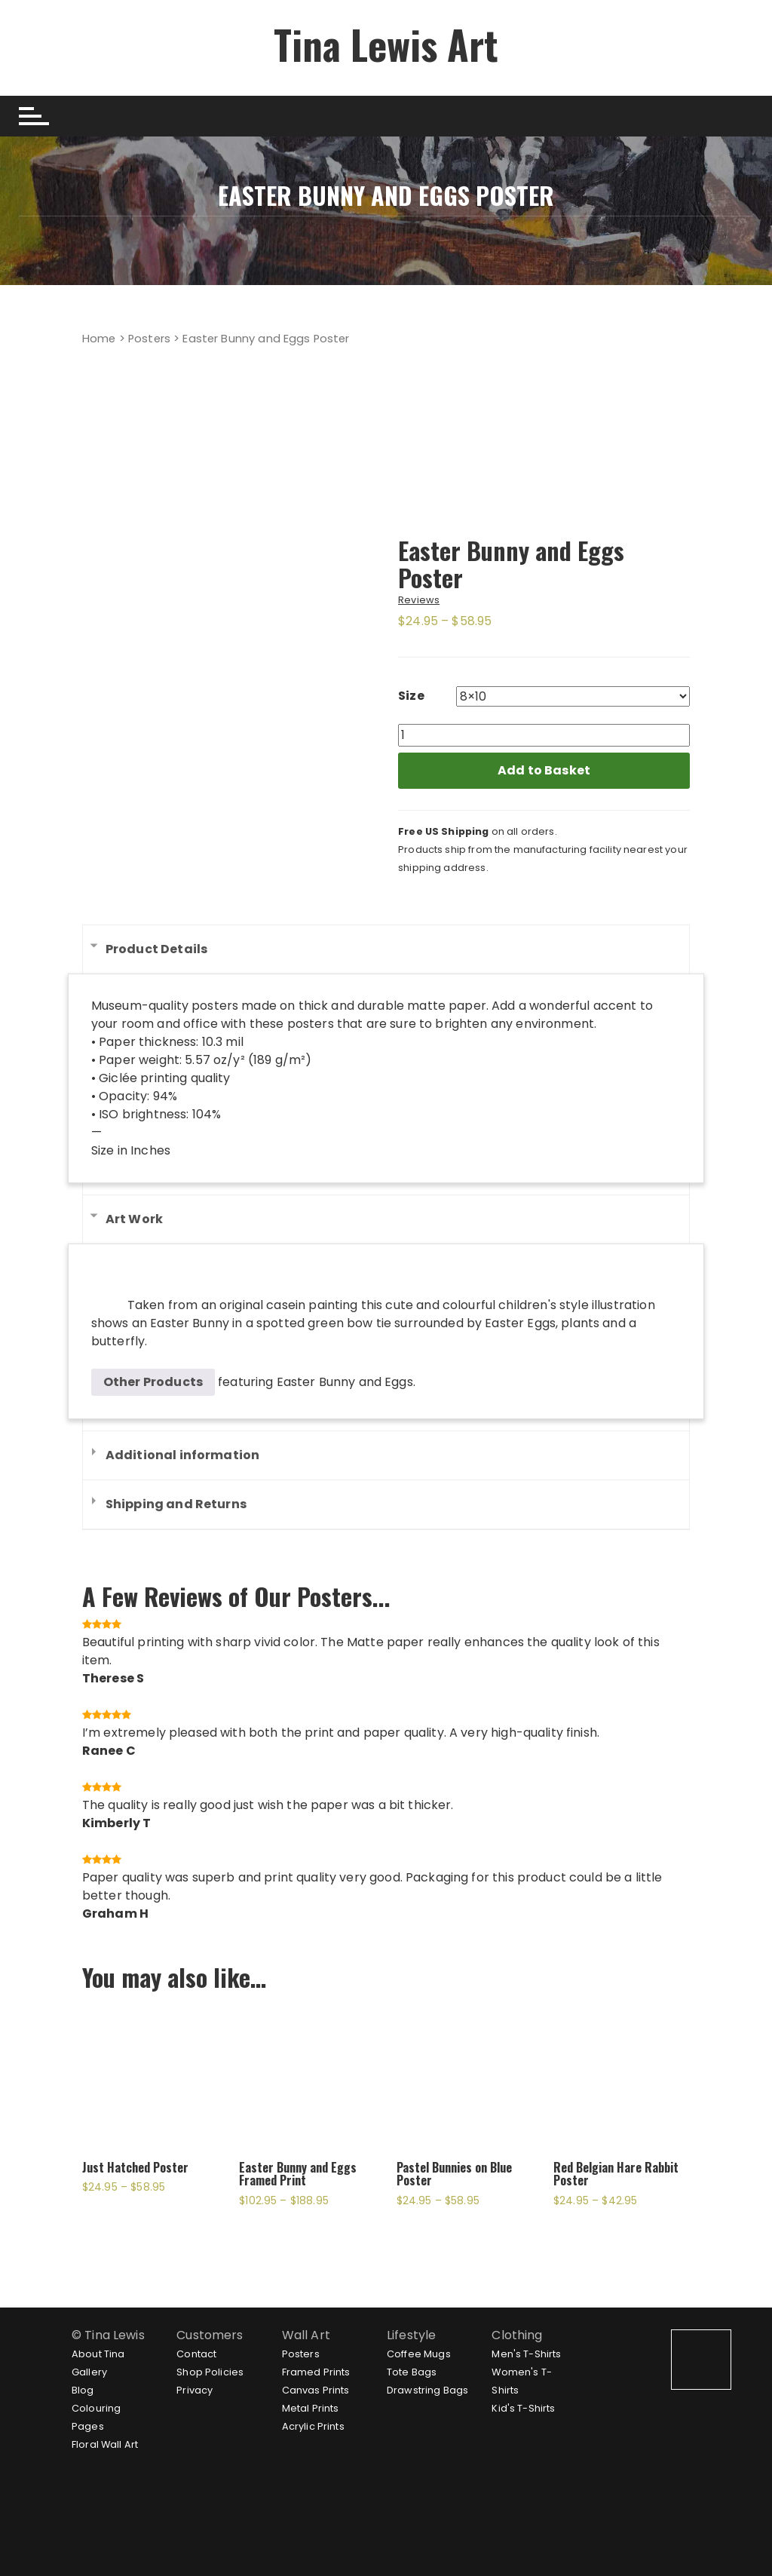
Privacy (194, 2390)
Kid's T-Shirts (523, 2408)
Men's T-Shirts (526, 2354)
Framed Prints (316, 2372)
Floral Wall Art (105, 2444)
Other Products (153, 1382)
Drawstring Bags (427, 2390)
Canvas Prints (316, 2390)
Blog (83, 2390)
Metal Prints (310, 2408)
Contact (196, 2354)
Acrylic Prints (313, 2426)
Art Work (134, 1219)
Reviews (419, 599)
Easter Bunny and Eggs (345, 1382)
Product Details (156, 949)
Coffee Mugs (419, 2354)
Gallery (89, 2372)
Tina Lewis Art (386, 44)
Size (411, 695)
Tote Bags (412, 2372)
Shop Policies (210, 2372)
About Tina (98, 2354)
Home (99, 338)
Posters (149, 338)
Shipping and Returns (176, 1504)
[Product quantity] (544, 735)
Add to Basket (544, 770)
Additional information (182, 1455)
